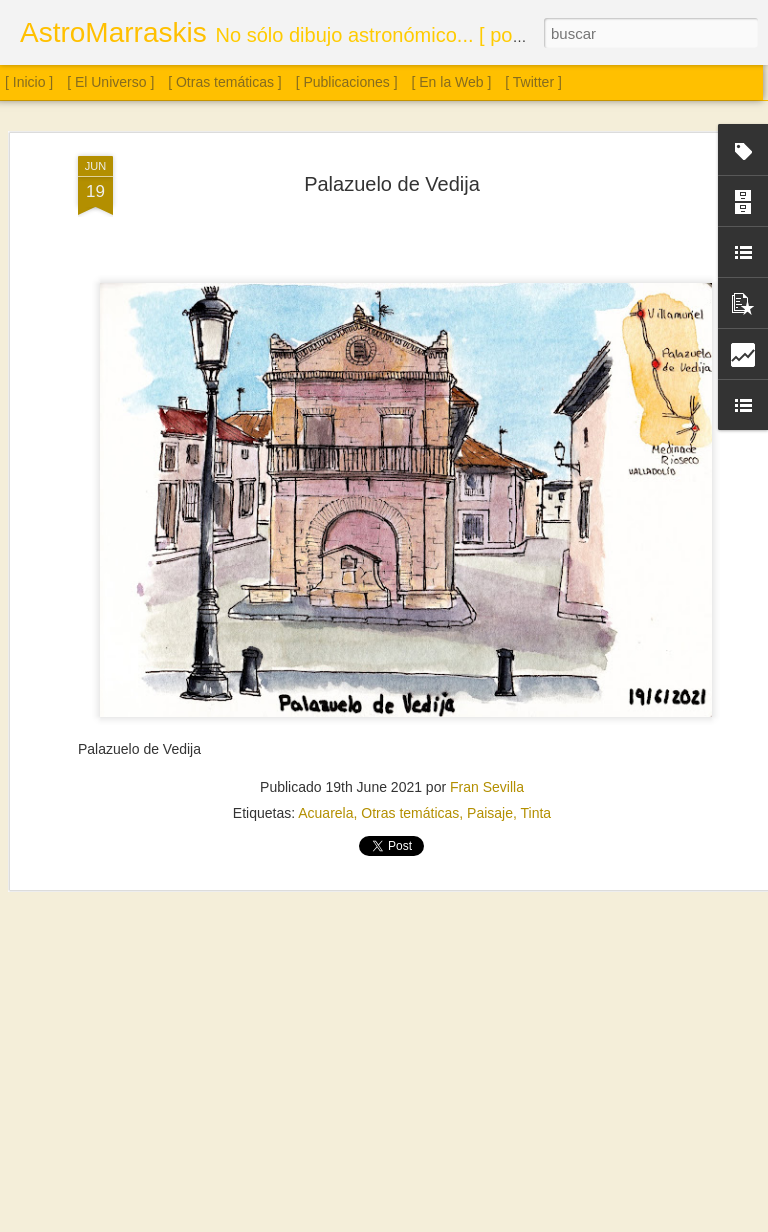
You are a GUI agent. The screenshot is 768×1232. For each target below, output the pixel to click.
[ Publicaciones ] (347, 82)
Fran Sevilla (487, 785)
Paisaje (490, 811)
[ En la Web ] (452, 82)
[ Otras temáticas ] (225, 82)
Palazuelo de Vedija (392, 182)
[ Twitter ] (533, 82)
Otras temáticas (410, 811)
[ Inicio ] (29, 82)
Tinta (536, 811)
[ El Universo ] (110, 82)
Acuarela (325, 811)
